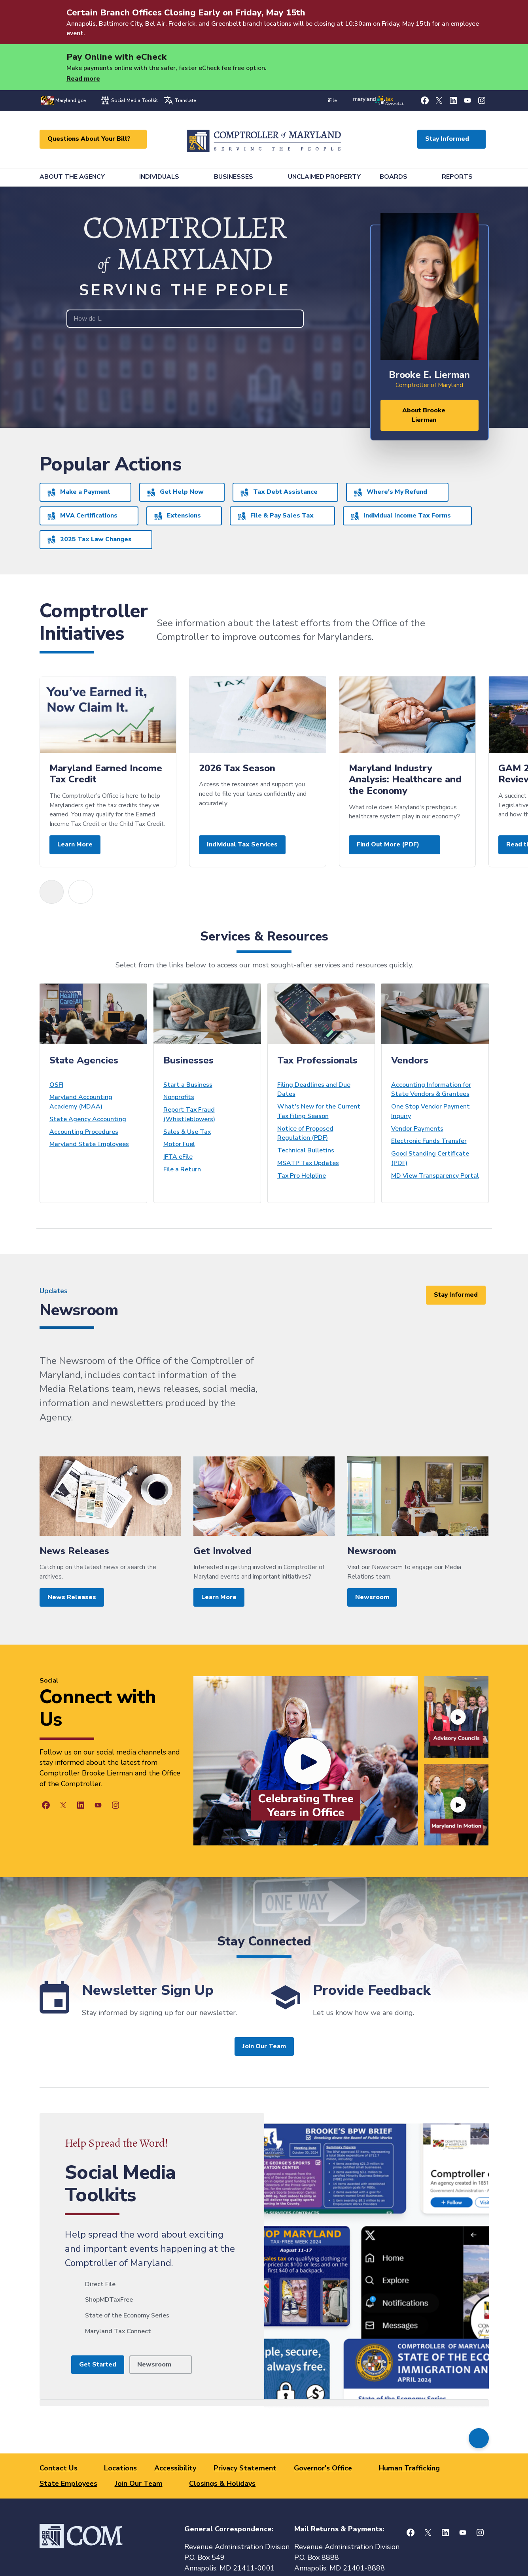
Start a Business (187, 1084)
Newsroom (154, 2364)
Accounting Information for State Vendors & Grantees (431, 1089)
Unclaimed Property (324, 176)
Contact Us (59, 2468)
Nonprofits (178, 1097)
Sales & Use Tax (187, 1131)
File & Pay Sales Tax (276, 515)
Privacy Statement (245, 2468)
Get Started (97, 2364)
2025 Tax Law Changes (89, 539)
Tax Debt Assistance (279, 491)
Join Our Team (264, 2046)
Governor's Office (323, 2468)
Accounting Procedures (83, 1131)
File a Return (182, 1169)
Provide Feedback (372, 1990)
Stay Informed (447, 139)
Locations (120, 2468)
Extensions (177, 515)
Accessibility (175, 2468)
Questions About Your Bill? (89, 139)
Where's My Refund (390, 491)
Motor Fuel (179, 1144)
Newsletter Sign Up (148, 1990)
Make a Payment (78, 491)
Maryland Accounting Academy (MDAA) (80, 1102)
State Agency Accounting (87, 1119)
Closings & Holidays (222, 2483)
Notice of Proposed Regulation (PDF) (305, 1133)
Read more (83, 78)
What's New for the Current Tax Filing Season (318, 1111)
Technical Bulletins (305, 1150)
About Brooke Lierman (423, 415)
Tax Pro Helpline (301, 1175)
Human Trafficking (409, 2468)
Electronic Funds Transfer (429, 1141)
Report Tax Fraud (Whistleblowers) (189, 1114)
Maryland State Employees (89, 1144)
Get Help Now (175, 491)
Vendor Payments (417, 1128)
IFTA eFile (178, 1156)
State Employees (68, 2483)
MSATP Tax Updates (308, 1163)
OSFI (56, 1084)
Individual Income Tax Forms (401, 515)
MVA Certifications (82, 515)
